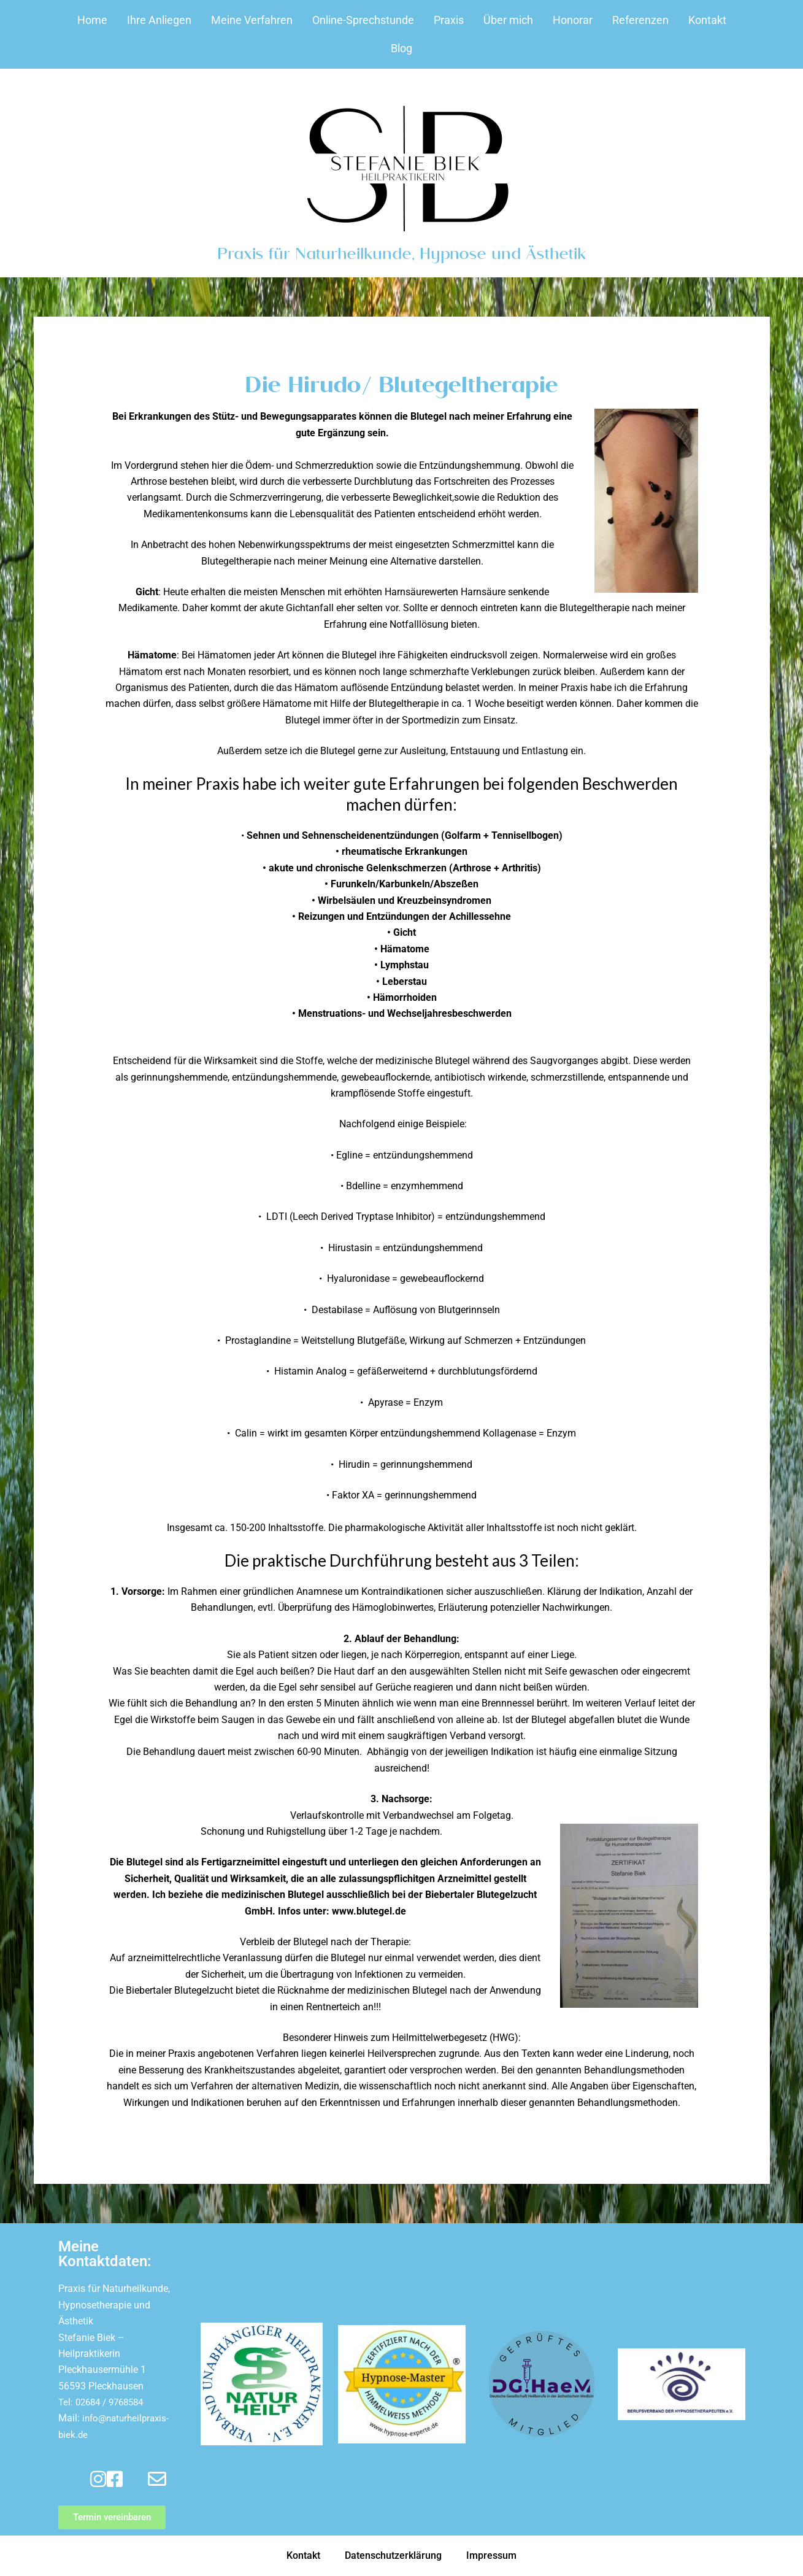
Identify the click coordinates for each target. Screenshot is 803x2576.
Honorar (573, 19)
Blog (401, 48)
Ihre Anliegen (159, 19)
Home (92, 19)
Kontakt (707, 19)
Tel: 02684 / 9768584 (105, 2402)
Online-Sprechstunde (363, 19)
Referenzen (640, 19)
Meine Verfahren (252, 19)
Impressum (491, 2555)
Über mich (508, 19)
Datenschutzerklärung (393, 2555)
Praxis (449, 19)
